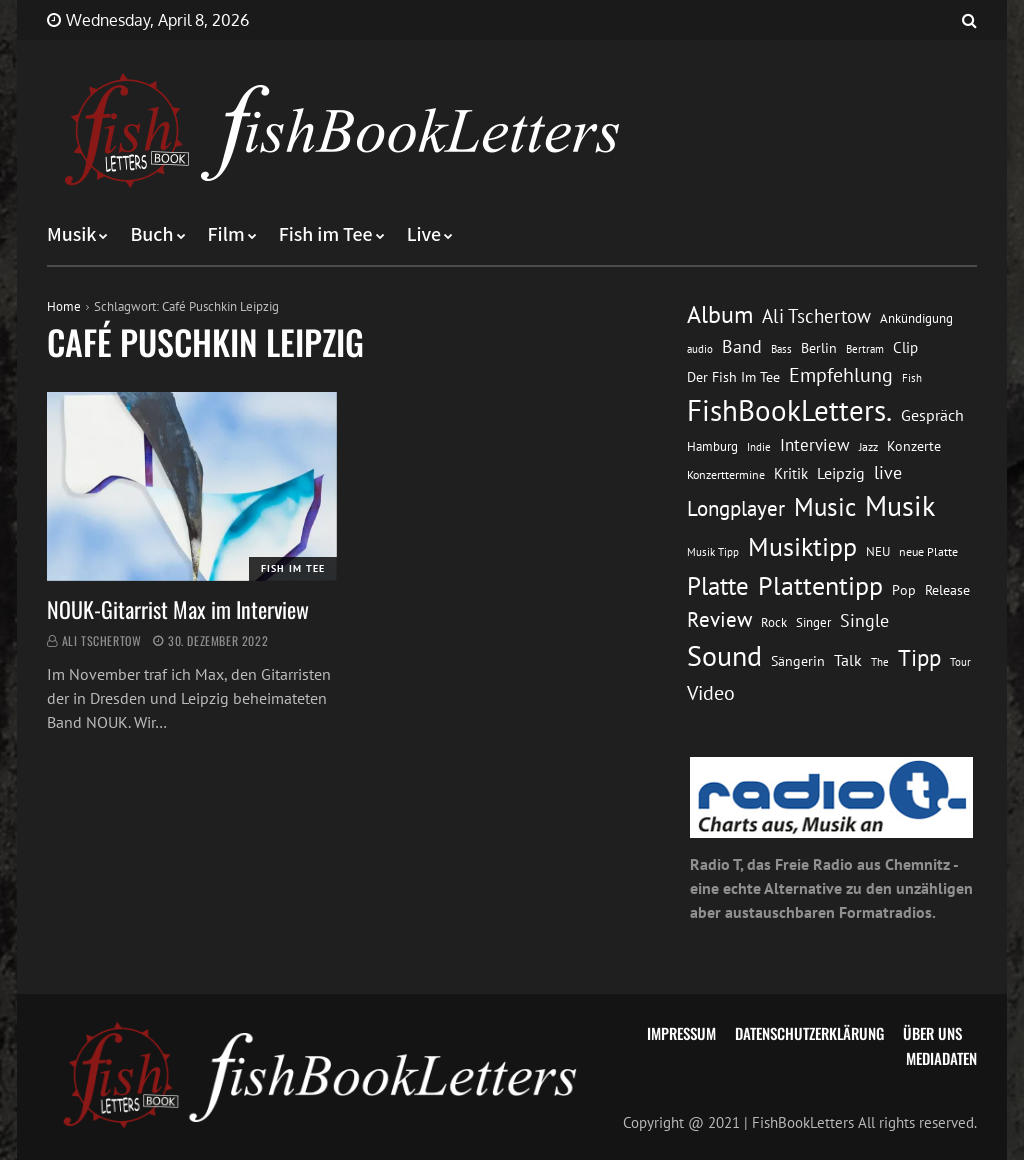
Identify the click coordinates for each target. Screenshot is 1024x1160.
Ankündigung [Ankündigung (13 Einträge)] (916, 318)
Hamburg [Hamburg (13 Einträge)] (712, 446)
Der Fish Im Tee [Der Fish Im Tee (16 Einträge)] (733, 377)
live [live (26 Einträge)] (888, 472)
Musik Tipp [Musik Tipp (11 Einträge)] (713, 551)
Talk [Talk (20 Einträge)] (848, 660)
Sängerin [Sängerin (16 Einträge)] (798, 661)
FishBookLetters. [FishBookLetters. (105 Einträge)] (789, 410)
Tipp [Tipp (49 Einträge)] (919, 657)
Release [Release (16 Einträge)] (947, 590)
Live (424, 235)
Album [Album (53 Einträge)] (720, 314)
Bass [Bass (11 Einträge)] (781, 348)
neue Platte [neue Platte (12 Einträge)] (928, 551)
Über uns (932, 1033)
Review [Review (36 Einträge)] (719, 619)
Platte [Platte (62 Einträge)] (718, 586)
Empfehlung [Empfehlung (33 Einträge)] (841, 374)
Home (64, 306)
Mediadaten (941, 1058)
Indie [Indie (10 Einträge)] (759, 447)
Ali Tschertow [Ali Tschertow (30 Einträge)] (816, 316)
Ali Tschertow (102, 640)
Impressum (681, 1033)
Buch (151, 235)
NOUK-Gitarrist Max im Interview (178, 609)
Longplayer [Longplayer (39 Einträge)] (736, 508)
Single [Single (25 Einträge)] (864, 620)
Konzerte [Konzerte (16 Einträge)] (914, 446)
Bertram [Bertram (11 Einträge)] (865, 348)
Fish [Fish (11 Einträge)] (912, 377)
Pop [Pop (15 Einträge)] (904, 590)
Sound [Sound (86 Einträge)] (724, 656)
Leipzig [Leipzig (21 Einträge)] (841, 473)
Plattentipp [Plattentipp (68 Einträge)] (820, 585)
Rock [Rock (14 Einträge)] (774, 622)
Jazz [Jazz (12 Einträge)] (868, 446)
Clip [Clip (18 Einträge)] (905, 347)
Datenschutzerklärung (809, 1033)
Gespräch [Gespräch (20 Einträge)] (932, 415)
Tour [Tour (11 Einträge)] (960, 661)
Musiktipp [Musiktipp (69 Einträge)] (802, 546)
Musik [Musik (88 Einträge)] (900, 506)
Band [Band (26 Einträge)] (742, 346)
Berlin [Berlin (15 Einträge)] (819, 348)
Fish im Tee (326, 235)
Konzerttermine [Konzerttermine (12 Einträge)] (726, 474)
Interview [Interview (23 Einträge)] (815, 445)
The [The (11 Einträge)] (880, 661)
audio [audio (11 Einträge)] (700, 348)
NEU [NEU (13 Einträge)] (878, 551)
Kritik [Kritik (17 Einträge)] (791, 473)
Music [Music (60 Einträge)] (825, 507)
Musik (71, 235)
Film (226, 235)
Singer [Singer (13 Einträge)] (813, 622)
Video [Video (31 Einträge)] (711, 692)
